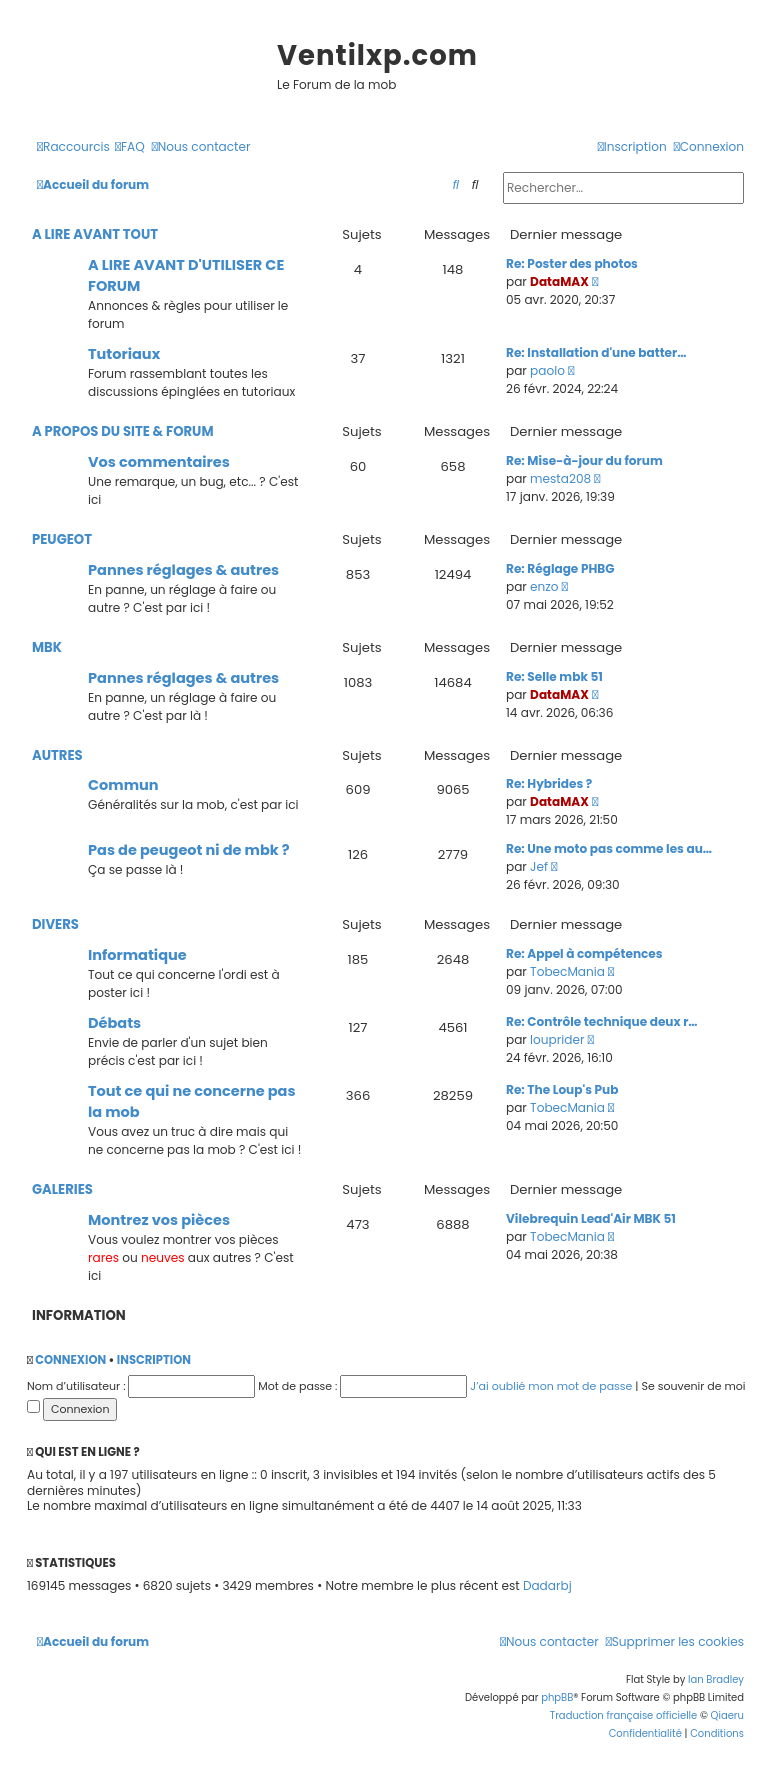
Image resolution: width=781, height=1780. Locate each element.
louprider (557, 1039)
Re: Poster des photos (572, 263)
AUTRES (57, 755)
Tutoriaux (124, 354)
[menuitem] (130, 147)
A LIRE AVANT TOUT (95, 234)
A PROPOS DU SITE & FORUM (123, 431)
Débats (114, 1023)
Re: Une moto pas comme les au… (609, 848)
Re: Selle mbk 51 (554, 676)
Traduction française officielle (624, 1715)
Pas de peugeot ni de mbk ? (189, 850)
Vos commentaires (159, 462)
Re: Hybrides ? (549, 783)
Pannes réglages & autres (183, 570)
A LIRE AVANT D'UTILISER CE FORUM (186, 275)
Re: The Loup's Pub (562, 1089)
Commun (123, 785)
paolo (547, 370)
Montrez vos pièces (159, 1220)
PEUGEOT (62, 539)
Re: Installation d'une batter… (596, 352)
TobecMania (567, 971)
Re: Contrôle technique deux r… (602, 1021)
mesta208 (560, 478)
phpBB (557, 1697)
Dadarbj (547, 1586)
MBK (47, 647)
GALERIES (62, 1189)
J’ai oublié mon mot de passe (551, 1386)
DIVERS (55, 924)
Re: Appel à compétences (584, 953)
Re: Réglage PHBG (560, 568)
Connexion (70, 1360)
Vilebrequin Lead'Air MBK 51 (591, 1218)
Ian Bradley (716, 1679)
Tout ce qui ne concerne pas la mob (192, 1101)
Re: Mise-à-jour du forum (584, 460)
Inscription (154, 1360)
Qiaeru (727, 1715)
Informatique (137, 955)
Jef (539, 866)
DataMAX (559, 281)
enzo (544, 586)
